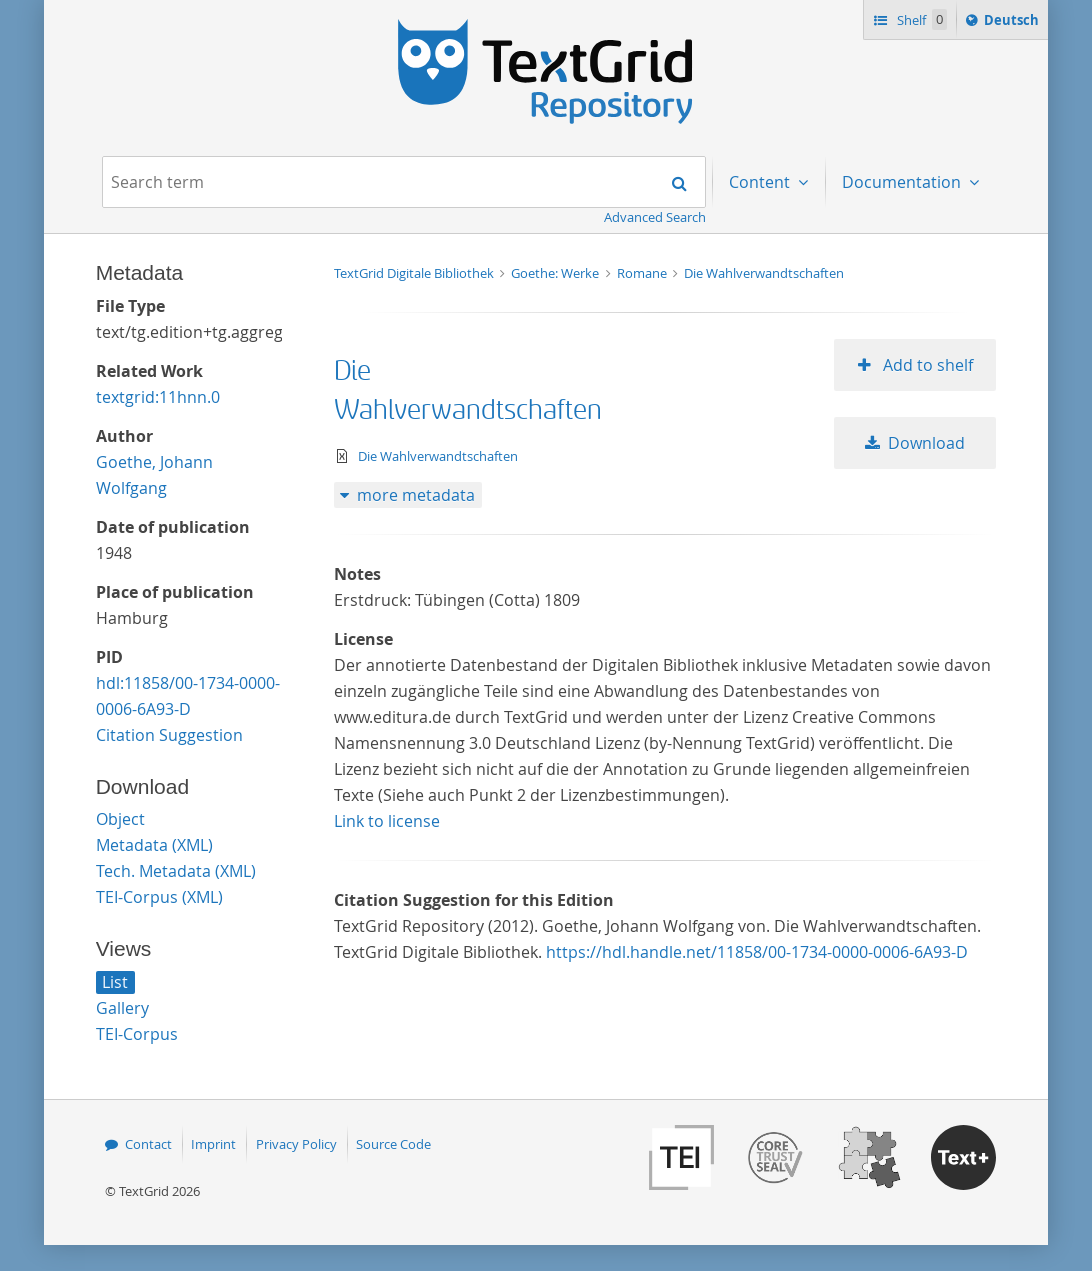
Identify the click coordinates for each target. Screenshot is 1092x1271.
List (115, 982)
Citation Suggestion (169, 735)
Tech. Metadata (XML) (176, 871)
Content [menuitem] (761, 182)
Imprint (213, 1144)
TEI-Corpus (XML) (159, 897)
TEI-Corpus (137, 1034)
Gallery (122, 1008)
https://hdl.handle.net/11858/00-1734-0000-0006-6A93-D (757, 952)
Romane (643, 273)
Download (926, 443)
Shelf (920, 19)
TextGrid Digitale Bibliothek (415, 273)
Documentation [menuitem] (903, 182)
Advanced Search (655, 217)
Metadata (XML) (154, 845)
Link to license (387, 821)
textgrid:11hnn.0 (158, 397)
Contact (148, 1144)
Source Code (393, 1144)
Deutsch (1013, 23)
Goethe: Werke (556, 273)
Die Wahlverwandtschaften (764, 273)
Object (120, 819)
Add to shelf (926, 365)
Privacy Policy (296, 1144)
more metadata (416, 495)
